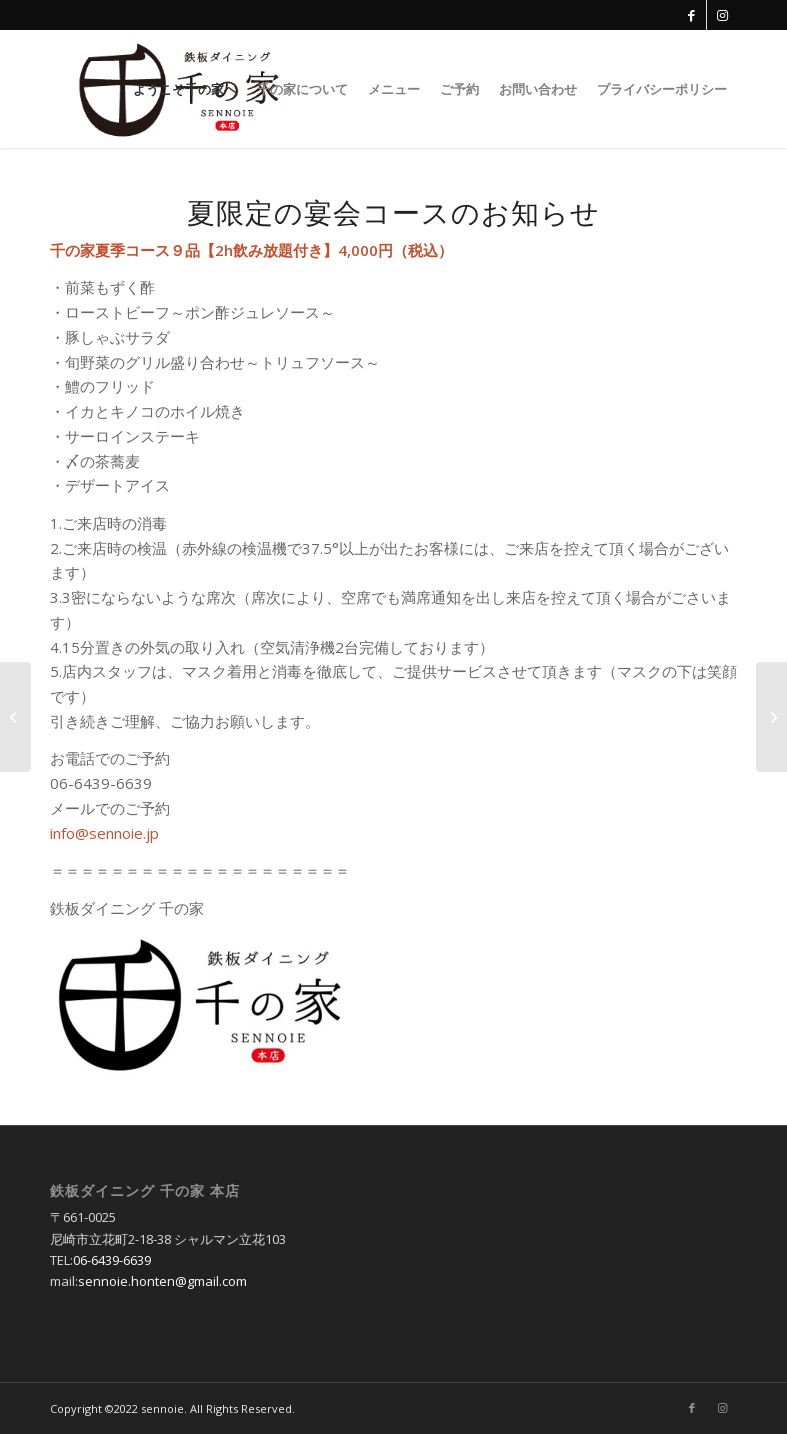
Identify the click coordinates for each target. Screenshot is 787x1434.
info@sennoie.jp (104, 833)
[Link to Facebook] (691, 15)
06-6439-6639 (112, 1260)
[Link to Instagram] (722, 15)
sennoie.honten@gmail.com (162, 1281)
